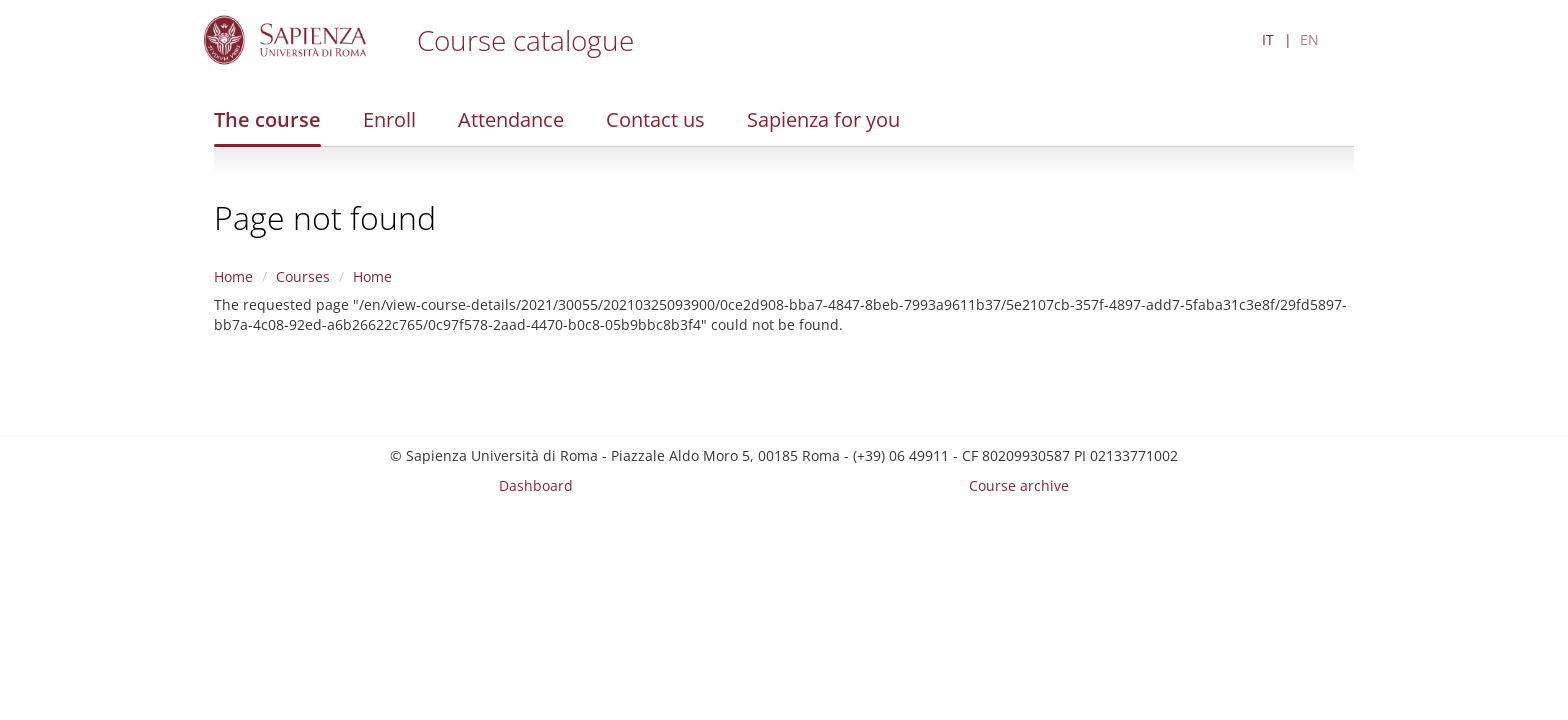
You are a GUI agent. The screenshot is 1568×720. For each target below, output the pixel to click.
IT (1268, 39)
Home (233, 276)
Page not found (325, 217)
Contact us (655, 119)
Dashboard (536, 485)
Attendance (511, 119)
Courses (303, 276)
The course (267, 119)
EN (1309, 39)
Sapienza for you (823, 119)
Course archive (1019, 485)
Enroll (389, 119)
